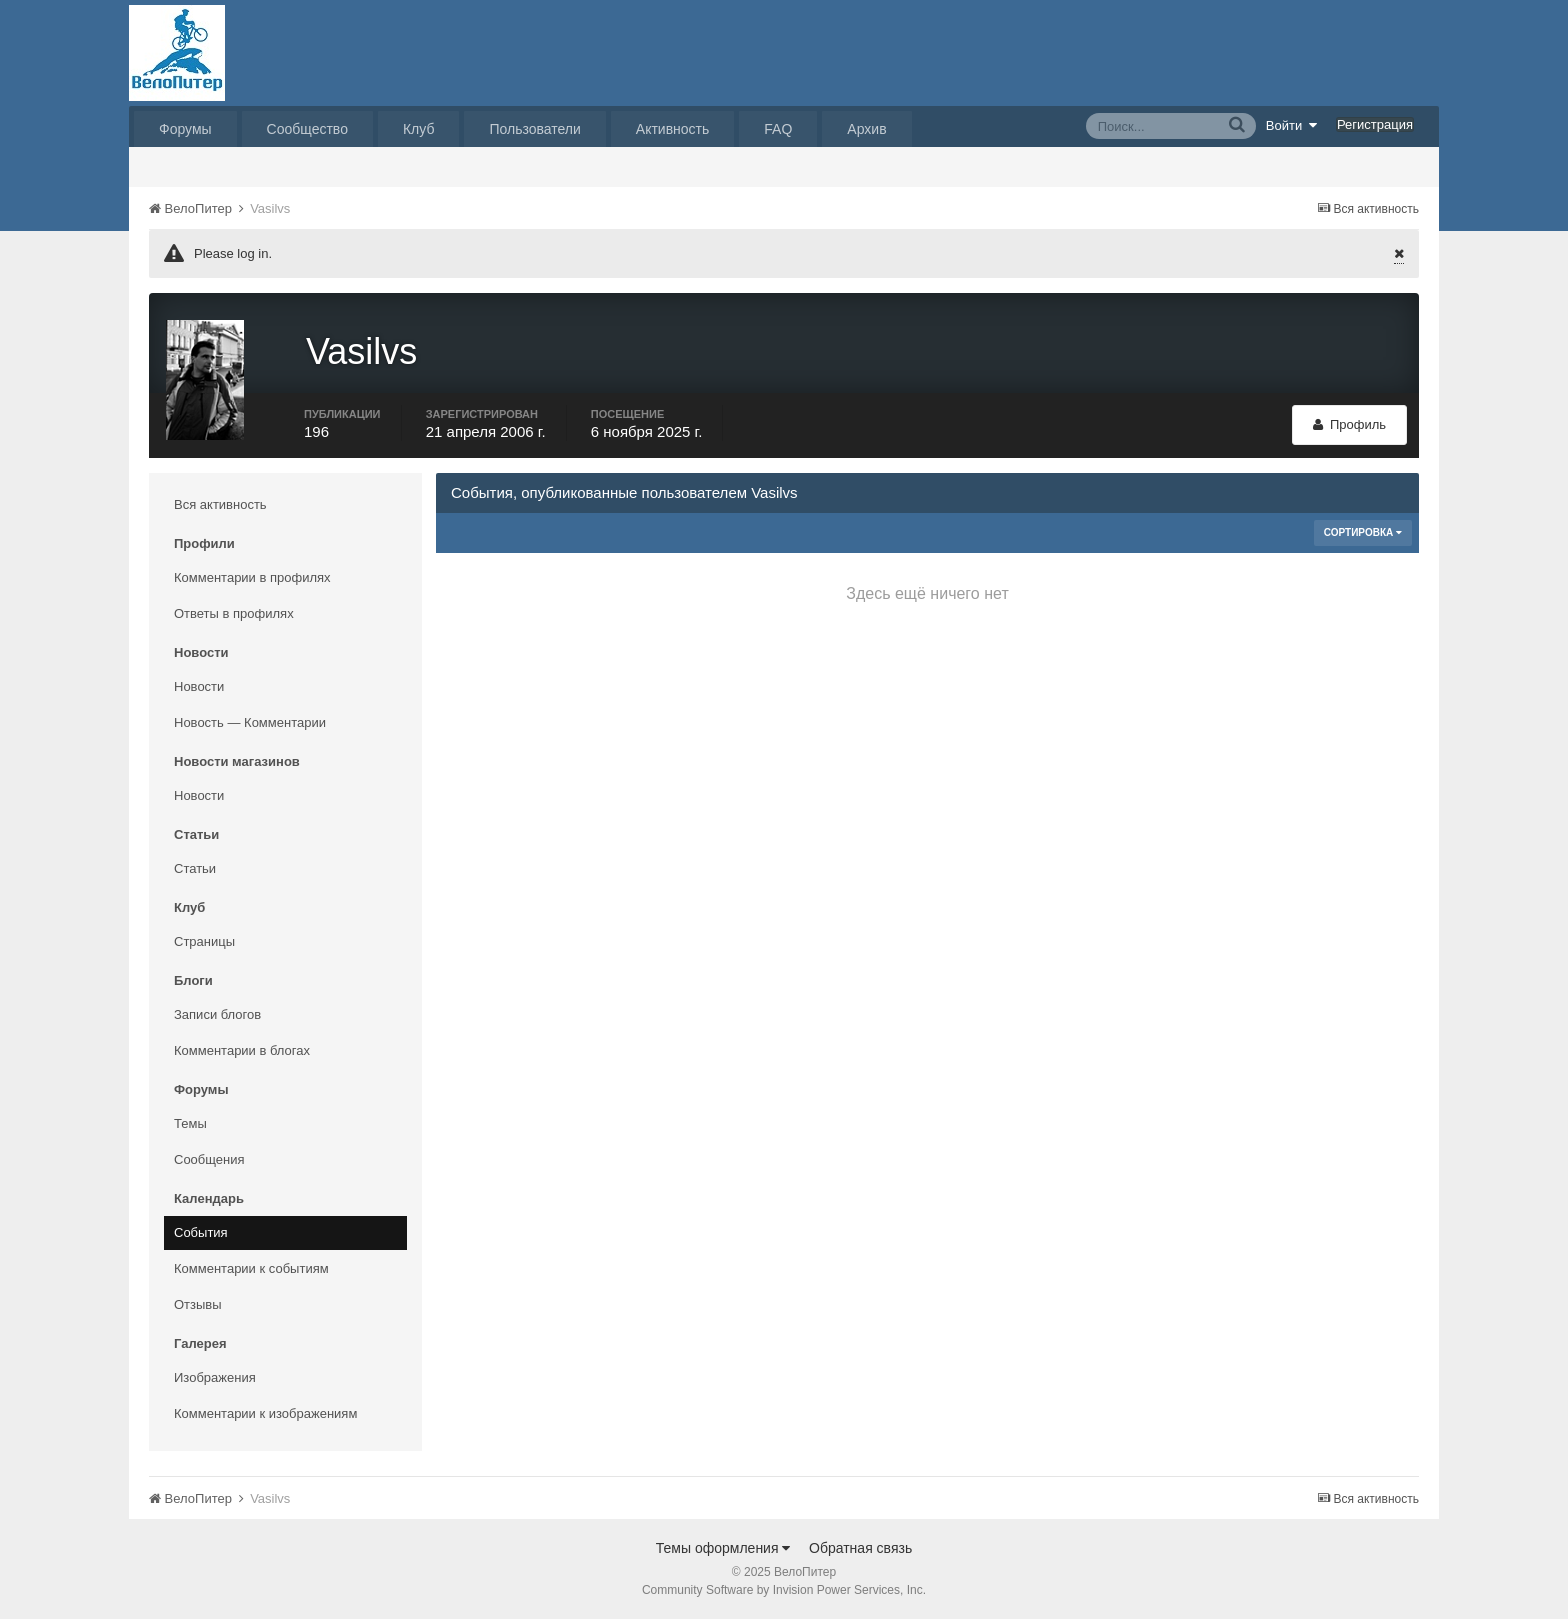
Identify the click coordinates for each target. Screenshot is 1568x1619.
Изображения (215, 1377)
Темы (190, 1123)
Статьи (195, 868)
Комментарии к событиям (251, 1268)
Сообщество (307, 129)
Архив (866, 129)
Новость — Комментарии (250, 722)
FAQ (778, 129)
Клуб (419, 129)
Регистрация (1375, 124)
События (201, 1232)
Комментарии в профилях (252, 577)
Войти (1292, 125)
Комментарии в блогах (242, 1050)
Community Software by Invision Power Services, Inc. (784, 1590)
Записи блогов (217, 1014)
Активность (673, 129)
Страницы (204, 941)
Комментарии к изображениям (265, 1413)
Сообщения (209, 1159)
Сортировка (1363, 532)
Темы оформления (723, 1548)
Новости (199, 686)
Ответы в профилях (234, 613)
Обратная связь (860, 1548)
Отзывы (198, 1304)
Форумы (185, 129)
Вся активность (220, 504)
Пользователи (534, 129)
